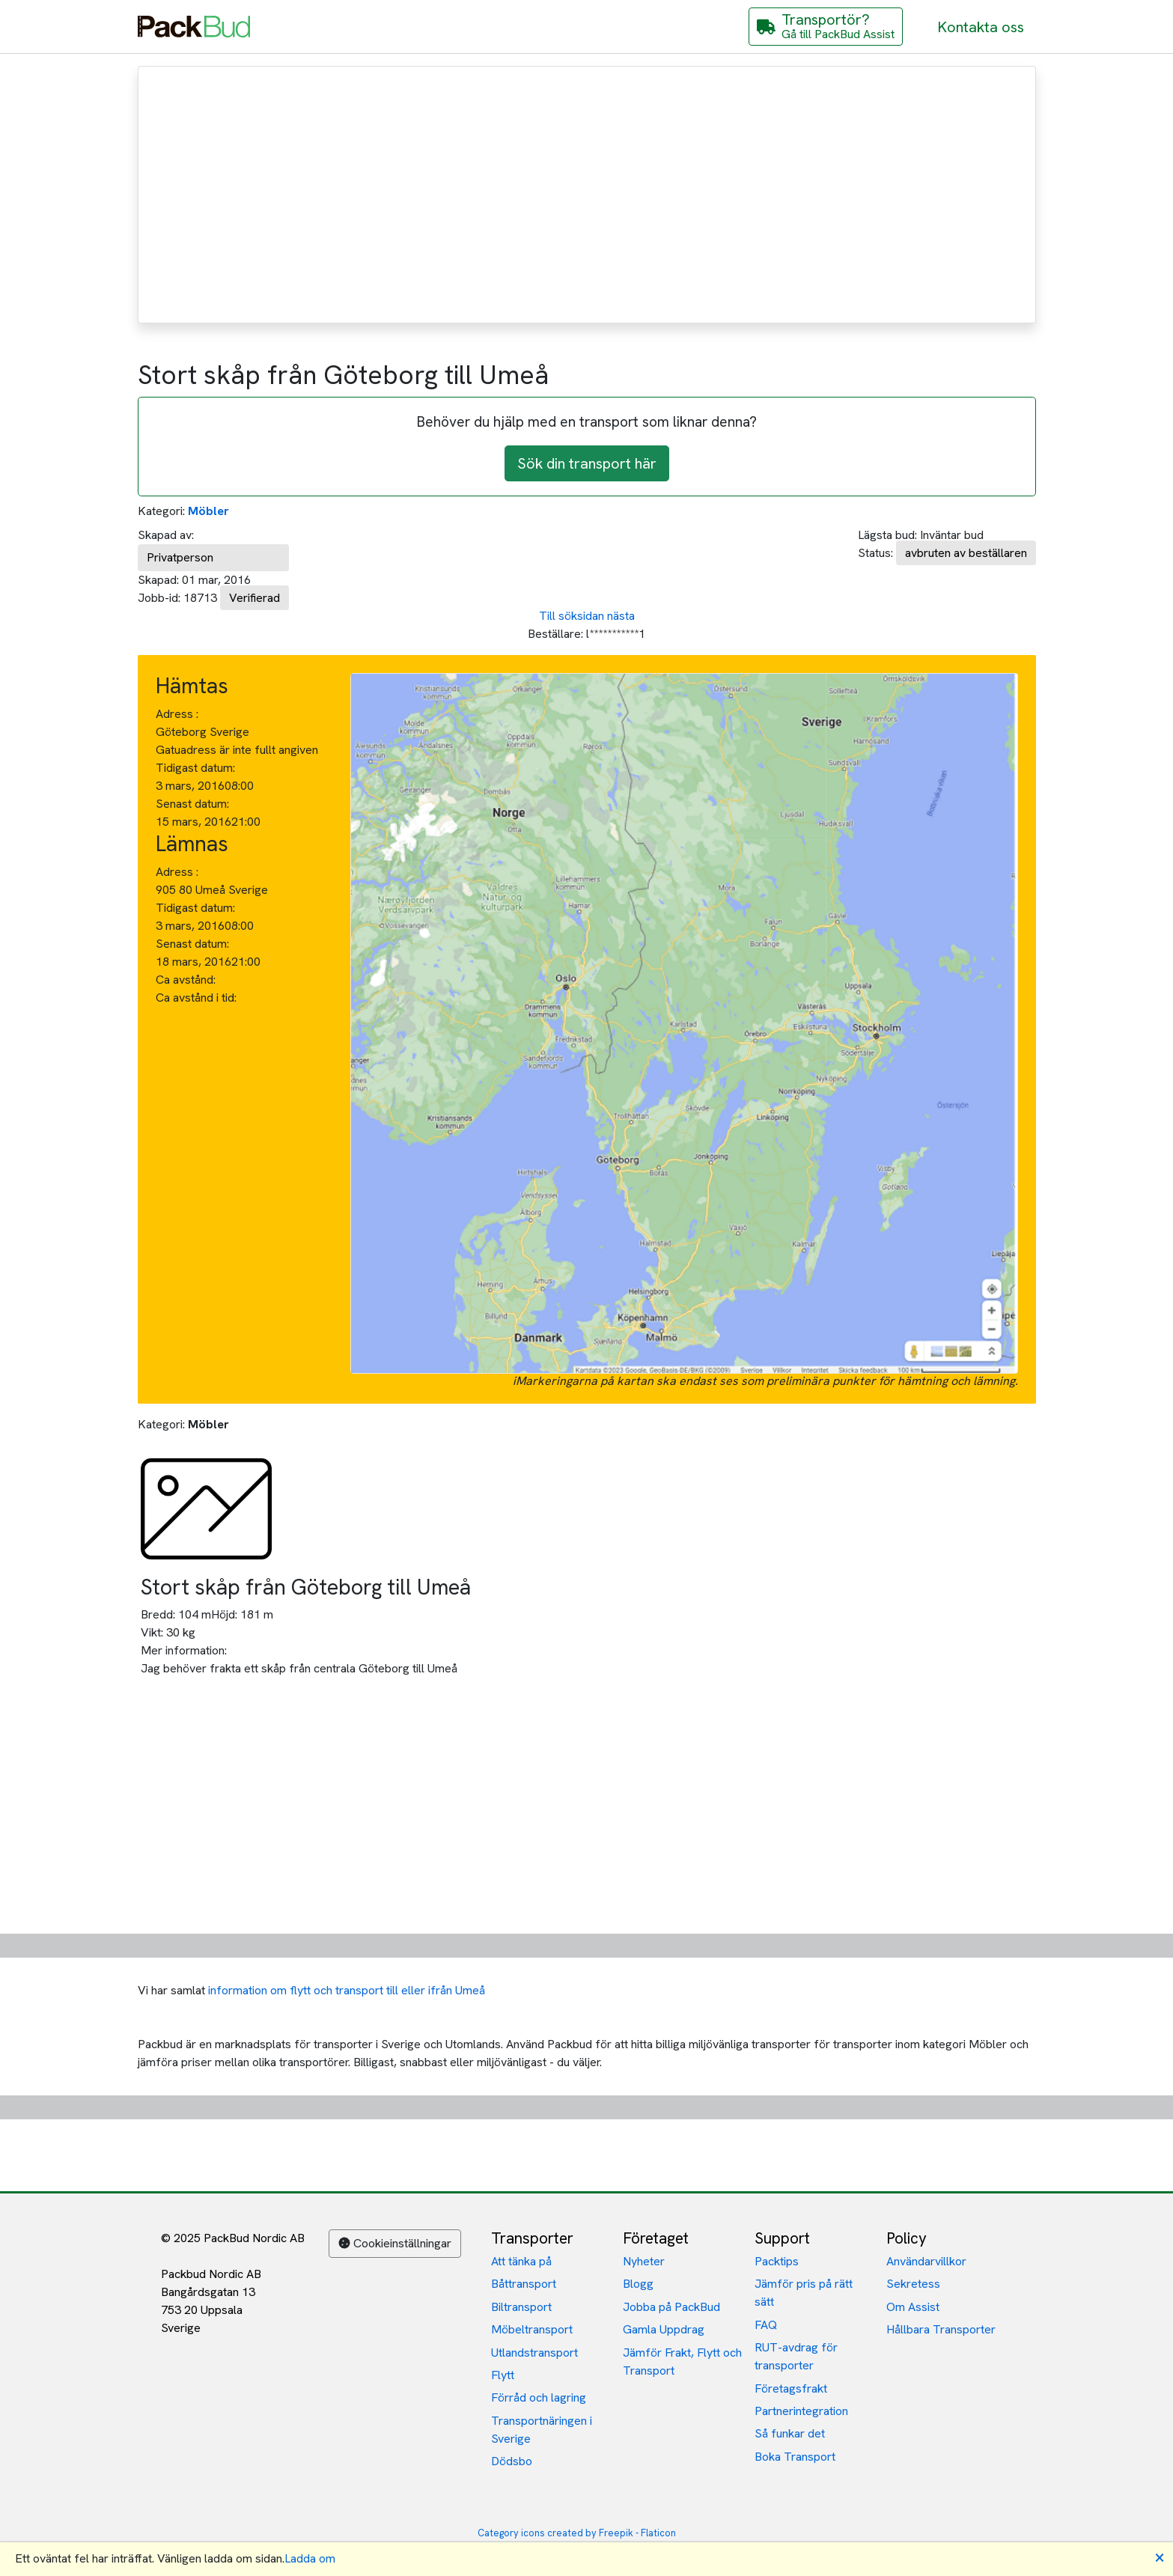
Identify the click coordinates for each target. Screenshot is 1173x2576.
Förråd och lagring (538, 2397)
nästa (621, 616)
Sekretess (913, 2284)
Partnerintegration (801, 2411)
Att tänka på (521, 2261)
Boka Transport (795, 2456)
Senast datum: (192, 804)
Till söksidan (571, 616)
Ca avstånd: (187, 979)
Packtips (777, 2261)
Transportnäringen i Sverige (541, 2429)
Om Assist (912, 2307)
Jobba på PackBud (671, 2307)
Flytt (502, 2375)
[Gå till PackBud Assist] (826, 26)
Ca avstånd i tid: (198, 997)
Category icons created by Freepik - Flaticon (577, 2533)
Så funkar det (790, 2433)
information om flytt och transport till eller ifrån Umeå (346, 1990)
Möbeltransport (532, 2329)
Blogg (638, 2284)
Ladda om (309, 2558)
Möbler (208, 511)
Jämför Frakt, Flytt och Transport (682, 2361)
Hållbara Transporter (941, 2329)
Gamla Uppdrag (663, 2329)
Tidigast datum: (195, 768)
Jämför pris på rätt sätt (804, 2292)
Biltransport (521, 2307)
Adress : (177, 714)
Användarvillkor (926, 2261)
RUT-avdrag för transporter (796, 2356)
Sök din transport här (586, 463)
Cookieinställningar (394, 2243)
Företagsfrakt (791, 2388)
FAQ (766, 2325)
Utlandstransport (534, 2352)
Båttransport (523, 2284)
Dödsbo (511, 2461)
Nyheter (644, 2261)
